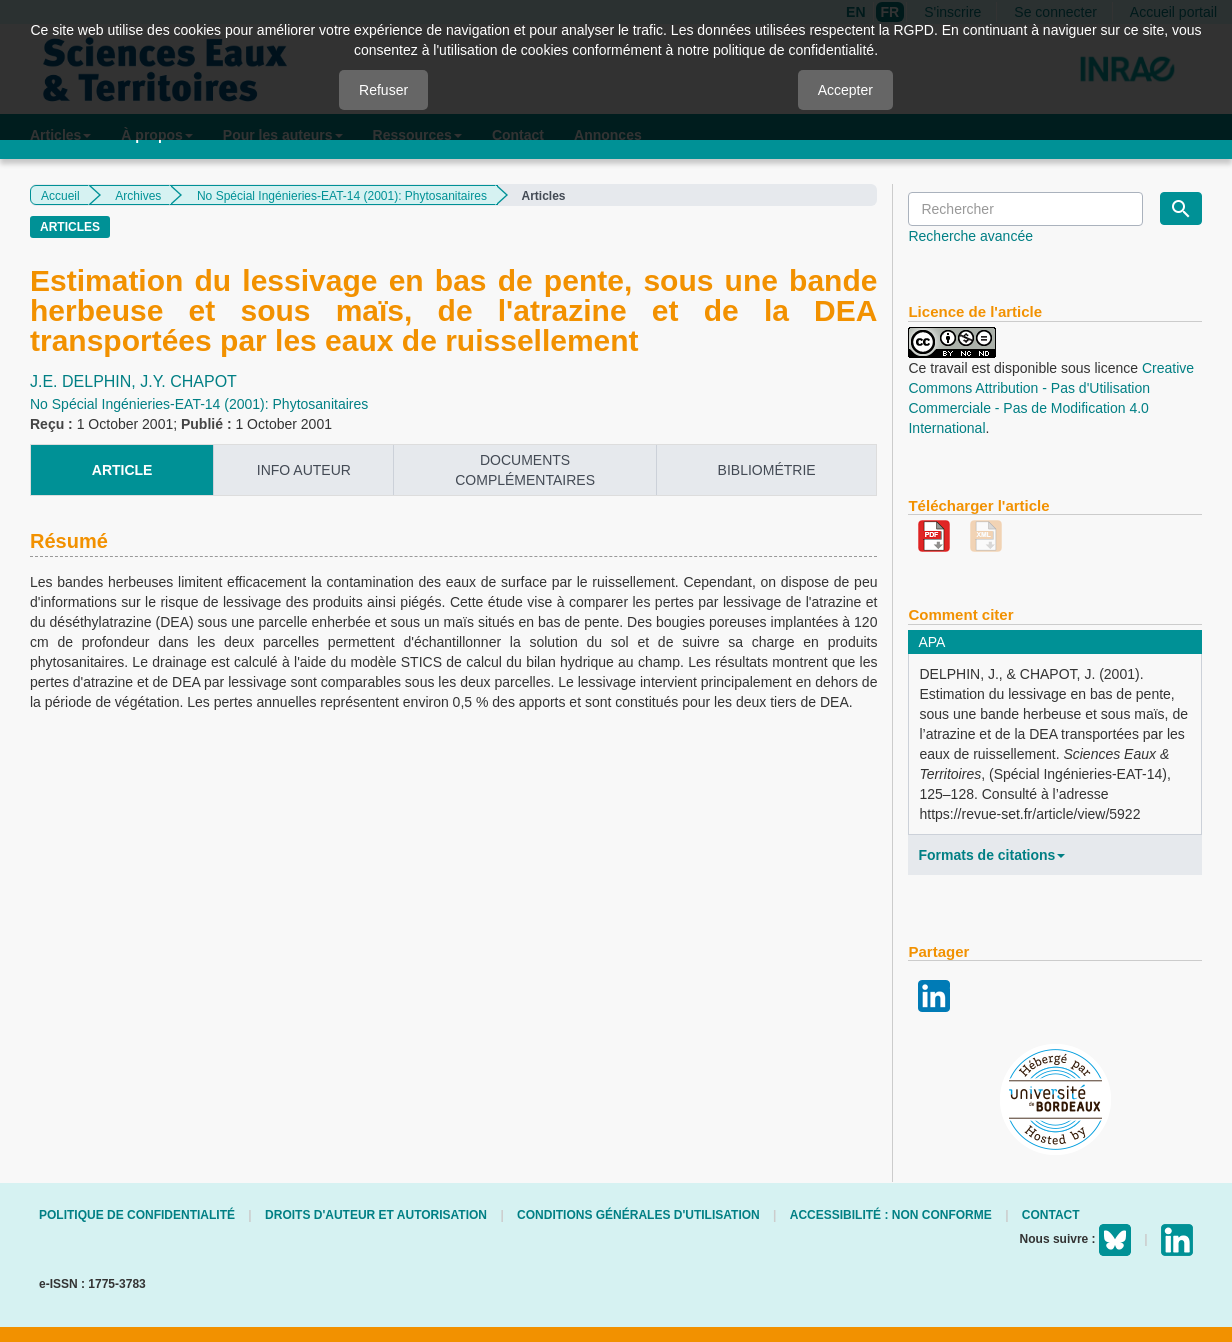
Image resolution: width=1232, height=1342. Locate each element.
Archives (138, 196)
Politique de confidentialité (137, 1215)
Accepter (845, 90)
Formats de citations (991, 855)
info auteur (304, 470)
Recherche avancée (970, 236)
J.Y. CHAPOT (188, 381)
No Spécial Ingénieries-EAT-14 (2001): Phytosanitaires (342, 196)
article (122, 470)
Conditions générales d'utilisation (638, 1215)
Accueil (60, 196)
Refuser (383, 90)
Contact (1051, 1215)
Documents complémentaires (525, 470)
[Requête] (1025, 209)
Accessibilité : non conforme (891, 1215)
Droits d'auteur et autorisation (376, 1215)
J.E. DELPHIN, (85, 381)
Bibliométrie (767, 470)
